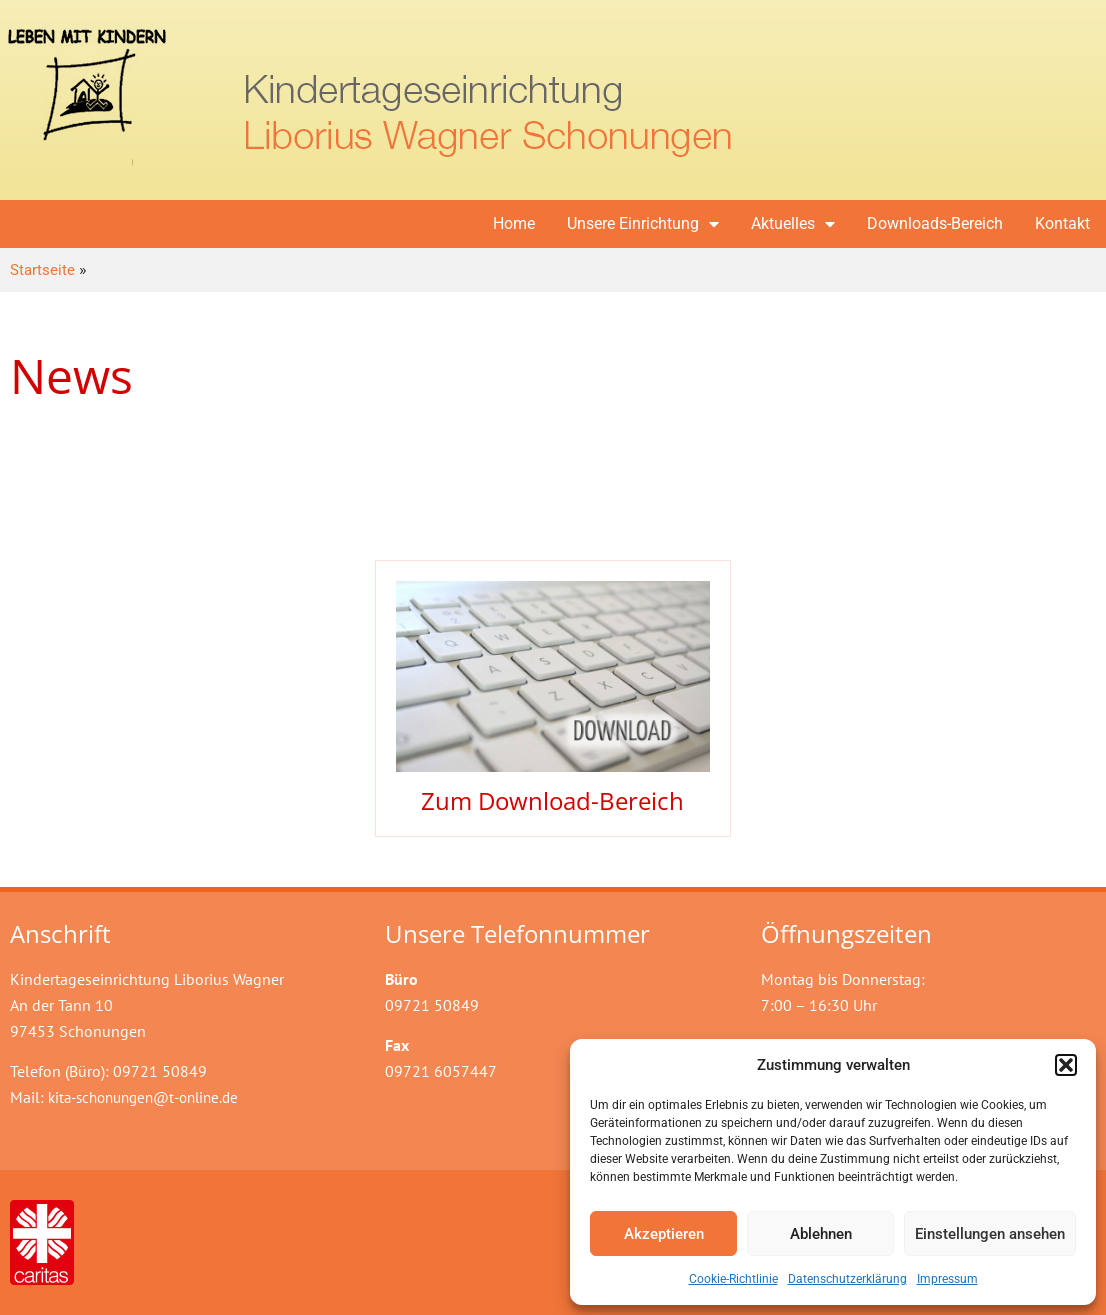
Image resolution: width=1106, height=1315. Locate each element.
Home (514, 223)
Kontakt (1062, 223)
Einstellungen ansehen (990, 1234)
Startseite (42, 270)
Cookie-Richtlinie (733, 1279)
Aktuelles (793, 224)
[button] (1066, 1065)
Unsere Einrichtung (643, 224)
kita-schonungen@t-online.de (143, 1097)
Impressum (947, 1279)
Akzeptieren (664, 1234)
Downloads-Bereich (935, 223)
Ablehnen (821, 1234)
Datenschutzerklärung (847, 1279)
